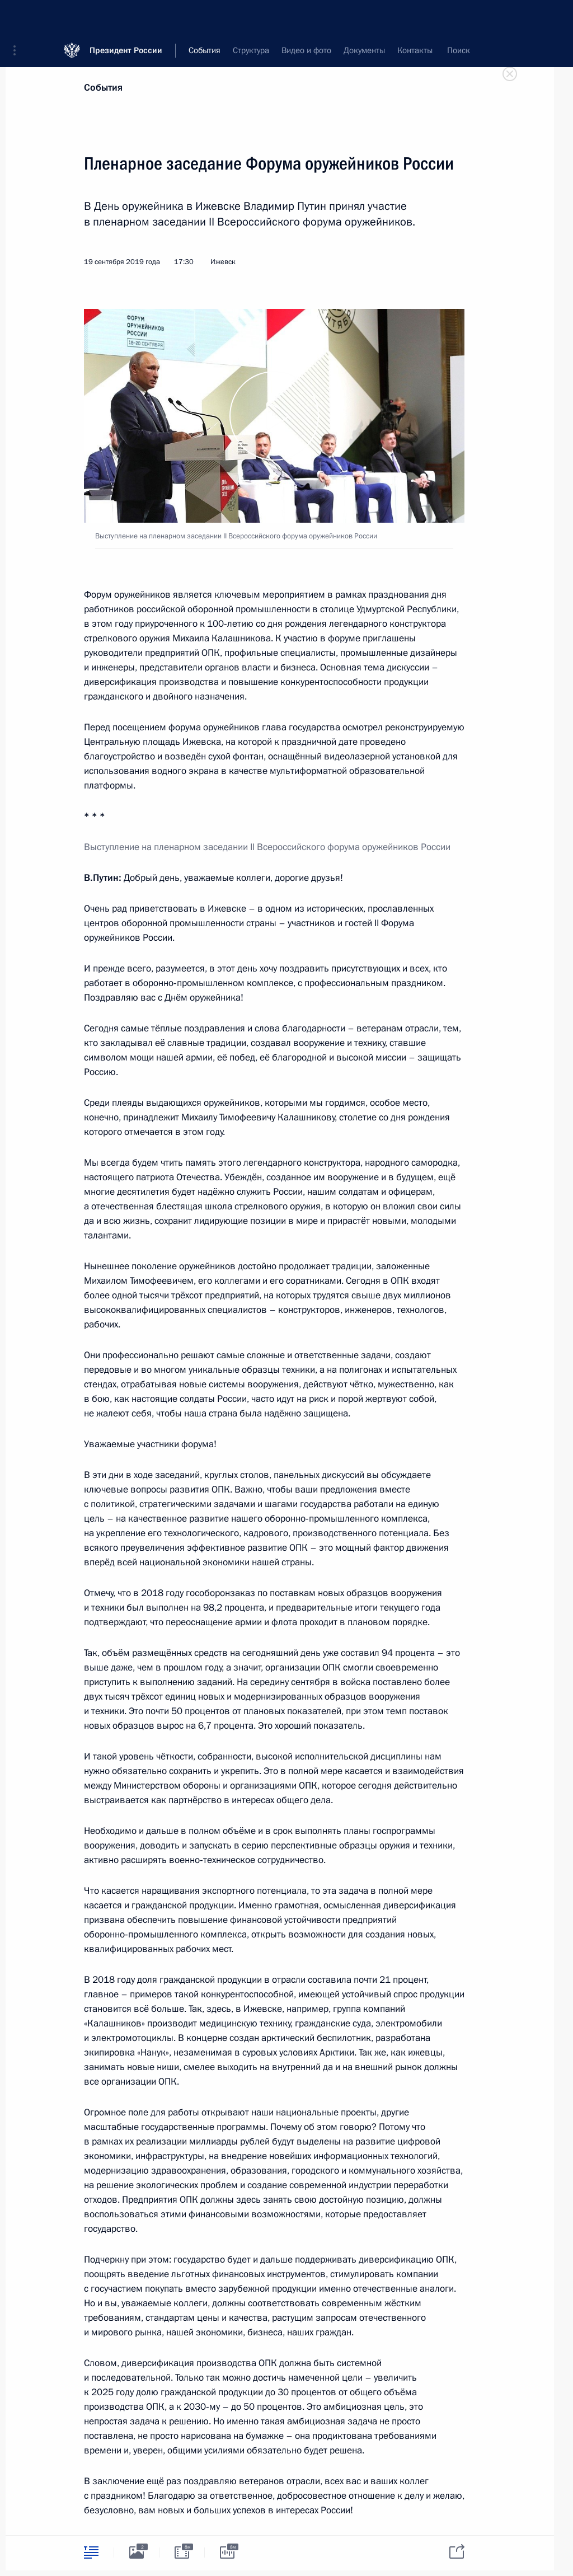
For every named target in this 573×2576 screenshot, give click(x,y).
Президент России (126, 16)
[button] (18, 17)
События (103, 87)
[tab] (91, 2552)
